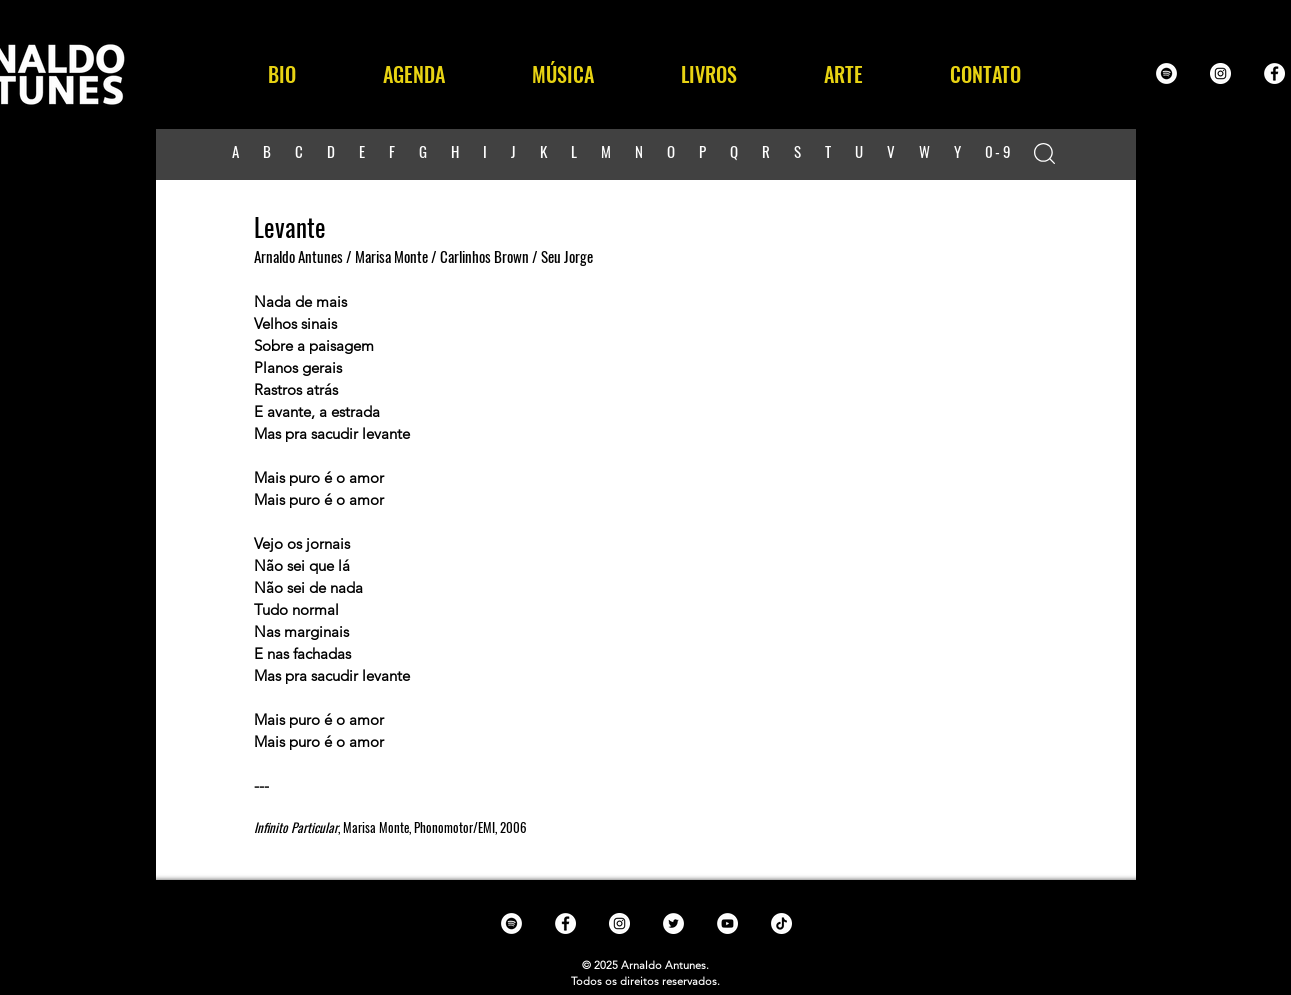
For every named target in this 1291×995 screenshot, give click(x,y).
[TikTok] (781, 923)
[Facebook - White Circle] (1274, 73)
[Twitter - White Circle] (673, 923)
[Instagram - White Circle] (1220, 73)
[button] (563, 74)
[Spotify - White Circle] (1166, 73)
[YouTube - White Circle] (727, 923)
